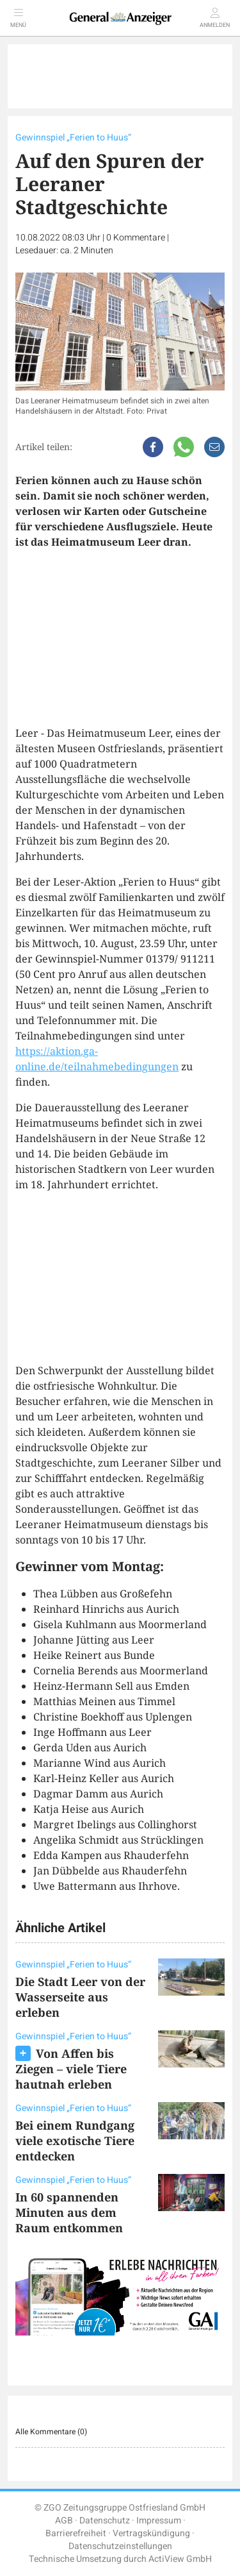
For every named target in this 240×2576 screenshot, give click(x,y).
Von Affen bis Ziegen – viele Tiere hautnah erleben (71, 2069)
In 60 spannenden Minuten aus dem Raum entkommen (69, 2212)
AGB (64, 2520)
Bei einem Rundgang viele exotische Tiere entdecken (74, 2140)
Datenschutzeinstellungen (120, 2546)
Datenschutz (104, 2520)
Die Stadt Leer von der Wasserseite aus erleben (80, 1997)
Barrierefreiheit (75, 2533)
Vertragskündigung (151, 2533)
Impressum (158, 2520)
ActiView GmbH (180, 2559)
